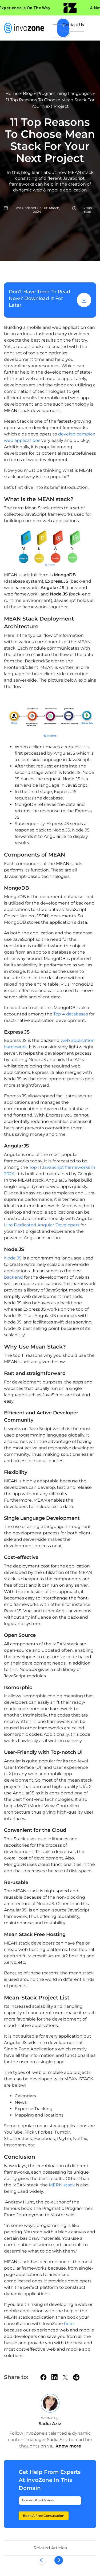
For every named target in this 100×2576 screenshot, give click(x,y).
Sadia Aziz (50, 2423)
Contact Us (73, 24)
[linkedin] (54, 2377)
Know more (68, 2446)
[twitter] (65, 2377)
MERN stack (61, 2184)
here (69, 2323)
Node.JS (13, 1258)
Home (12, 93)
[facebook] (43, 2377)
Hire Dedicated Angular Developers (41, 1224)
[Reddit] (76, 2377)
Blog (28, 93)
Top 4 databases (70, 1014)
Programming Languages (64, 93)
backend (14, 1277)
